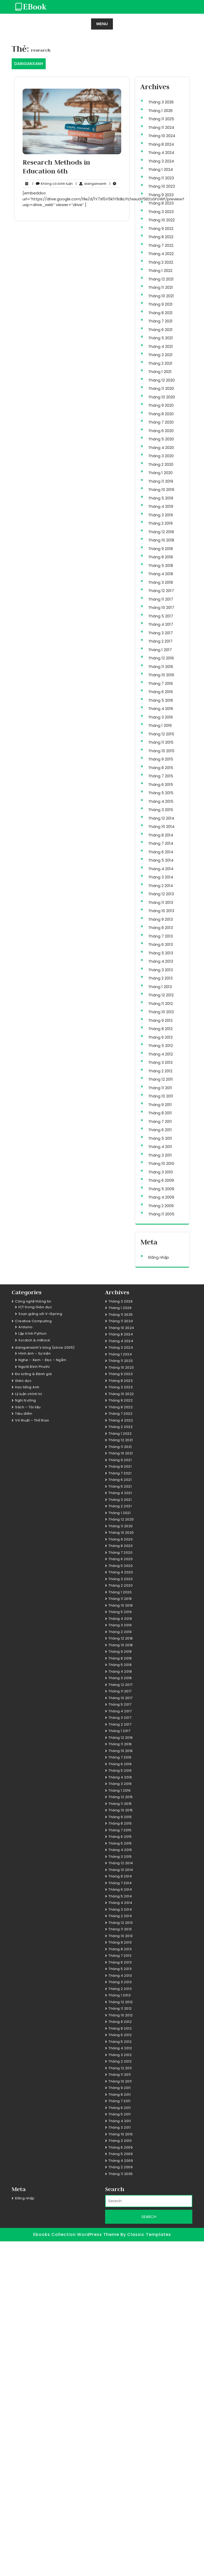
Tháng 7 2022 (160, 245)
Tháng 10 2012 (161, 1012)
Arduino (25, 1327)
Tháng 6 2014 (160, 852)
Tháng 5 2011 (160, 1138)
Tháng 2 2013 (160, 978)
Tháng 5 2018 (160, 565)
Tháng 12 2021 (161, 279)
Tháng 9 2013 (160, 919)
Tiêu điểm (23, 1413)
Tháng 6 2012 (160, 1037)
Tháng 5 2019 (160, 498)
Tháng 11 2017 (160, 599)
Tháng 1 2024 (160, 169)
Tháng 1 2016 (160, 725)
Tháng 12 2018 (161, 531)
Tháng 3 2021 (160, 354)
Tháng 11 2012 (160, 1003)
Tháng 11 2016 (160, 666)
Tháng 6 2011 (160, 1129)
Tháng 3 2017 (160, 633)
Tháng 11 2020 (161, 388)
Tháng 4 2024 (161, 152)
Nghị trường (25, 1400)
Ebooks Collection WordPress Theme (76, 2234)
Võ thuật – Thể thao (32, 1420)
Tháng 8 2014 (160, 835)
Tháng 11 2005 (161, 1214)
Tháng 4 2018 (160, 573)
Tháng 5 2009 (161, 1189)
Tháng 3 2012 (160, 1062)
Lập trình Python (32, 1333)
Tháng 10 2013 (161, 910)
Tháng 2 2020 (160, 464)
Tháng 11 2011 (160, 1087)
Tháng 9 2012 (160, 1020)
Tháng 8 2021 (160, 312)
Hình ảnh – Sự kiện (34, 1353)
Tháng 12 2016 (161, 658)
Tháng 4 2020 (161, 447)
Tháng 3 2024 (161, 161)
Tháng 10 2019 (161, 489)
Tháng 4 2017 (160, 624)
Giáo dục (23, 1380)
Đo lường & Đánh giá (33, 1373)
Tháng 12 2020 (161, 380)
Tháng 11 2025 (161, 119)
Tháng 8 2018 (160, 557)
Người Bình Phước (34, 1366)
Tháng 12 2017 (161, 590)
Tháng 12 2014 (161, 818)
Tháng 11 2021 (160, 287)
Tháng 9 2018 (160, 548)
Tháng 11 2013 (160, 902)
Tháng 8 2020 (161, 414)
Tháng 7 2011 (160, 1121)
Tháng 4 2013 (160, 961)
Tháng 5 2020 (161, 439)
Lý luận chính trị (28, 1393)
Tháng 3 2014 (160, 877)
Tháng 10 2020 (161, 397)
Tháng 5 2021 (160, 338)
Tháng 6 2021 (160, 329)
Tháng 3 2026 (161, 102)
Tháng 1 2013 (160, 986)
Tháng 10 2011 (160, 1096)
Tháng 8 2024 (161, 144)
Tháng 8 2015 (160, 767)
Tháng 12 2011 (160, 1079)
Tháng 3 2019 (160, 515)
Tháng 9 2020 (161, 405)
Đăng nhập (158, 1257)
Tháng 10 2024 (161, 135)
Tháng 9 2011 (160, 1104)
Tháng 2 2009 (161, 1205)
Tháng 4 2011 (160, 1146)
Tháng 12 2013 (161, 894)
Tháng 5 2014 (160, 860)
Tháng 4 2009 (161, 1197)
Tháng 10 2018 (161, 540)
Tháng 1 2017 (160, 649)
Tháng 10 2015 (161, 751)
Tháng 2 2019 (160, 523)
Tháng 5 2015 (160, 793)
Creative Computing (33, 1321)
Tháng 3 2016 (160, 717)
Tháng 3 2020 (161, 456)
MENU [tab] (102, 24)
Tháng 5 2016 (160, 700)
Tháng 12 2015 (161, 734)
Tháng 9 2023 (161, 195)
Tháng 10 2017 (161, 607)
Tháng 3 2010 (160, 1172)
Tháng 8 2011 (160, 1113)
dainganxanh (91, 183)
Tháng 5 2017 (160, 616)
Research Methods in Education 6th (56, 166)
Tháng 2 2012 (160, 1071)
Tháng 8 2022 (160, 237)
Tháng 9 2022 (160, 228)
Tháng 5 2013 (160, 953)
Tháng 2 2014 (160, 885)
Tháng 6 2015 (160, 784)
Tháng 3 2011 (160, 1155)
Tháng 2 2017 (160, 641)
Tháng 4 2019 (160, 506)
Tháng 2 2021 (160, 363)
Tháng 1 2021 (160, 371)
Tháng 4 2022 (161, 253)
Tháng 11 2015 (160, 742)
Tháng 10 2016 (161, 675)
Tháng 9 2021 (160, 304)
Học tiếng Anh (27, 1387)
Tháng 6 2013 (160, 944)
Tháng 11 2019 (160, 481)
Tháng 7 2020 (161, 422)
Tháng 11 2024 (161, 127)
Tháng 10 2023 (161, 186)
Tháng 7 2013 (160, 936)
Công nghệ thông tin (33, 1301)
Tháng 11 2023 (161, 178)
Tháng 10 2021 (161, 296)
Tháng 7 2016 (160, 683)
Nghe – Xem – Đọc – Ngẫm (42, 1359)
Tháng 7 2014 (160, 843)
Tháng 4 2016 (160, 708)
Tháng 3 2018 (160, 582)
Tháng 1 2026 (160, 110)
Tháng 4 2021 (160, 346)
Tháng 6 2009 (161, 1180)
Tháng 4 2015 (160, 801)
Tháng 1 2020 (160, 472)
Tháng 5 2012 (160, 1045)
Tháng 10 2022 (161, 220)
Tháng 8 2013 (160, 927)
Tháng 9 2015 (160, 759)
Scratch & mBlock (34, 1340)
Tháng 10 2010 (161, 1163)
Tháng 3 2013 (160, 970)
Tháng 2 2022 (160, 262)
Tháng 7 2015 (160, 776)
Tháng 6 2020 (161, 430)
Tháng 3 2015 (160, 809)
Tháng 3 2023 (161, 211)
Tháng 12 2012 (161, 995)
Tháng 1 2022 (160, 270)
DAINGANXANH (28, 63)
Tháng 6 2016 (160, 691)
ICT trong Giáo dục (35, 1307)
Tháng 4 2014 (160, 868)
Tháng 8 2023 (161, 203)
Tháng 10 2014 (161, 826)
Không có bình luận (52, 183)
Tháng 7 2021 (160, 321)
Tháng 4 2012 (160, 1054)
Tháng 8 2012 (160, 1028)
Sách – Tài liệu (28, 1407)
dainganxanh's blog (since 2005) (45, 1347)
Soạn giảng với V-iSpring (40, 1313)
